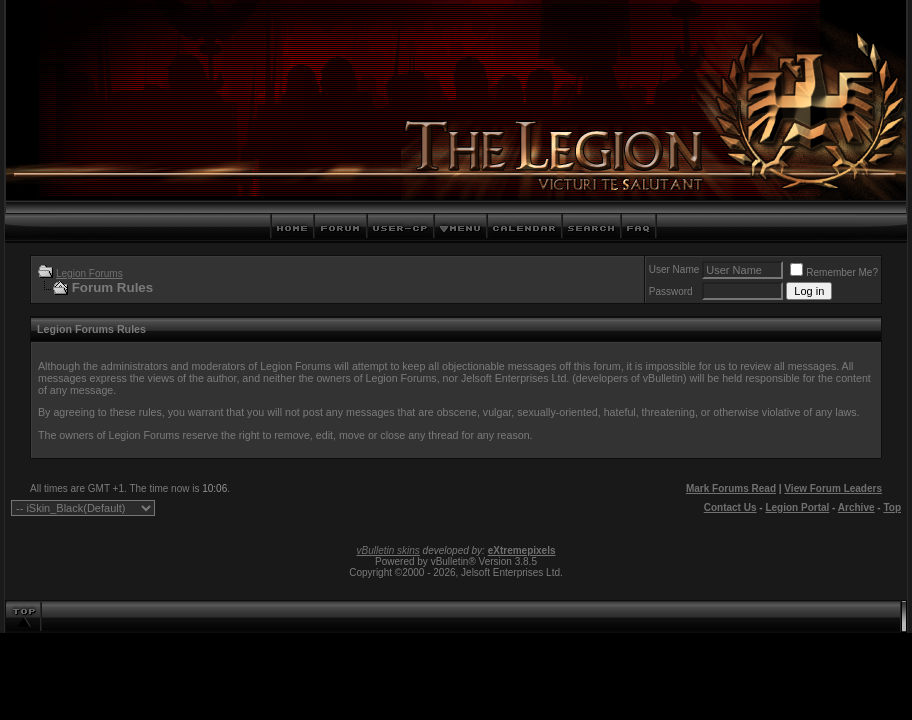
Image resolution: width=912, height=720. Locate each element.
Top (892, 507)
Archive (856, 507)
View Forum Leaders (833, 488)
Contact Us (730, 507)
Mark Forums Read (731, 488)
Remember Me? (834, 272)
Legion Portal (797, 507)
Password (671, 291)
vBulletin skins (387, 550)
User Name (674, 269)
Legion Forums (89, 273)
